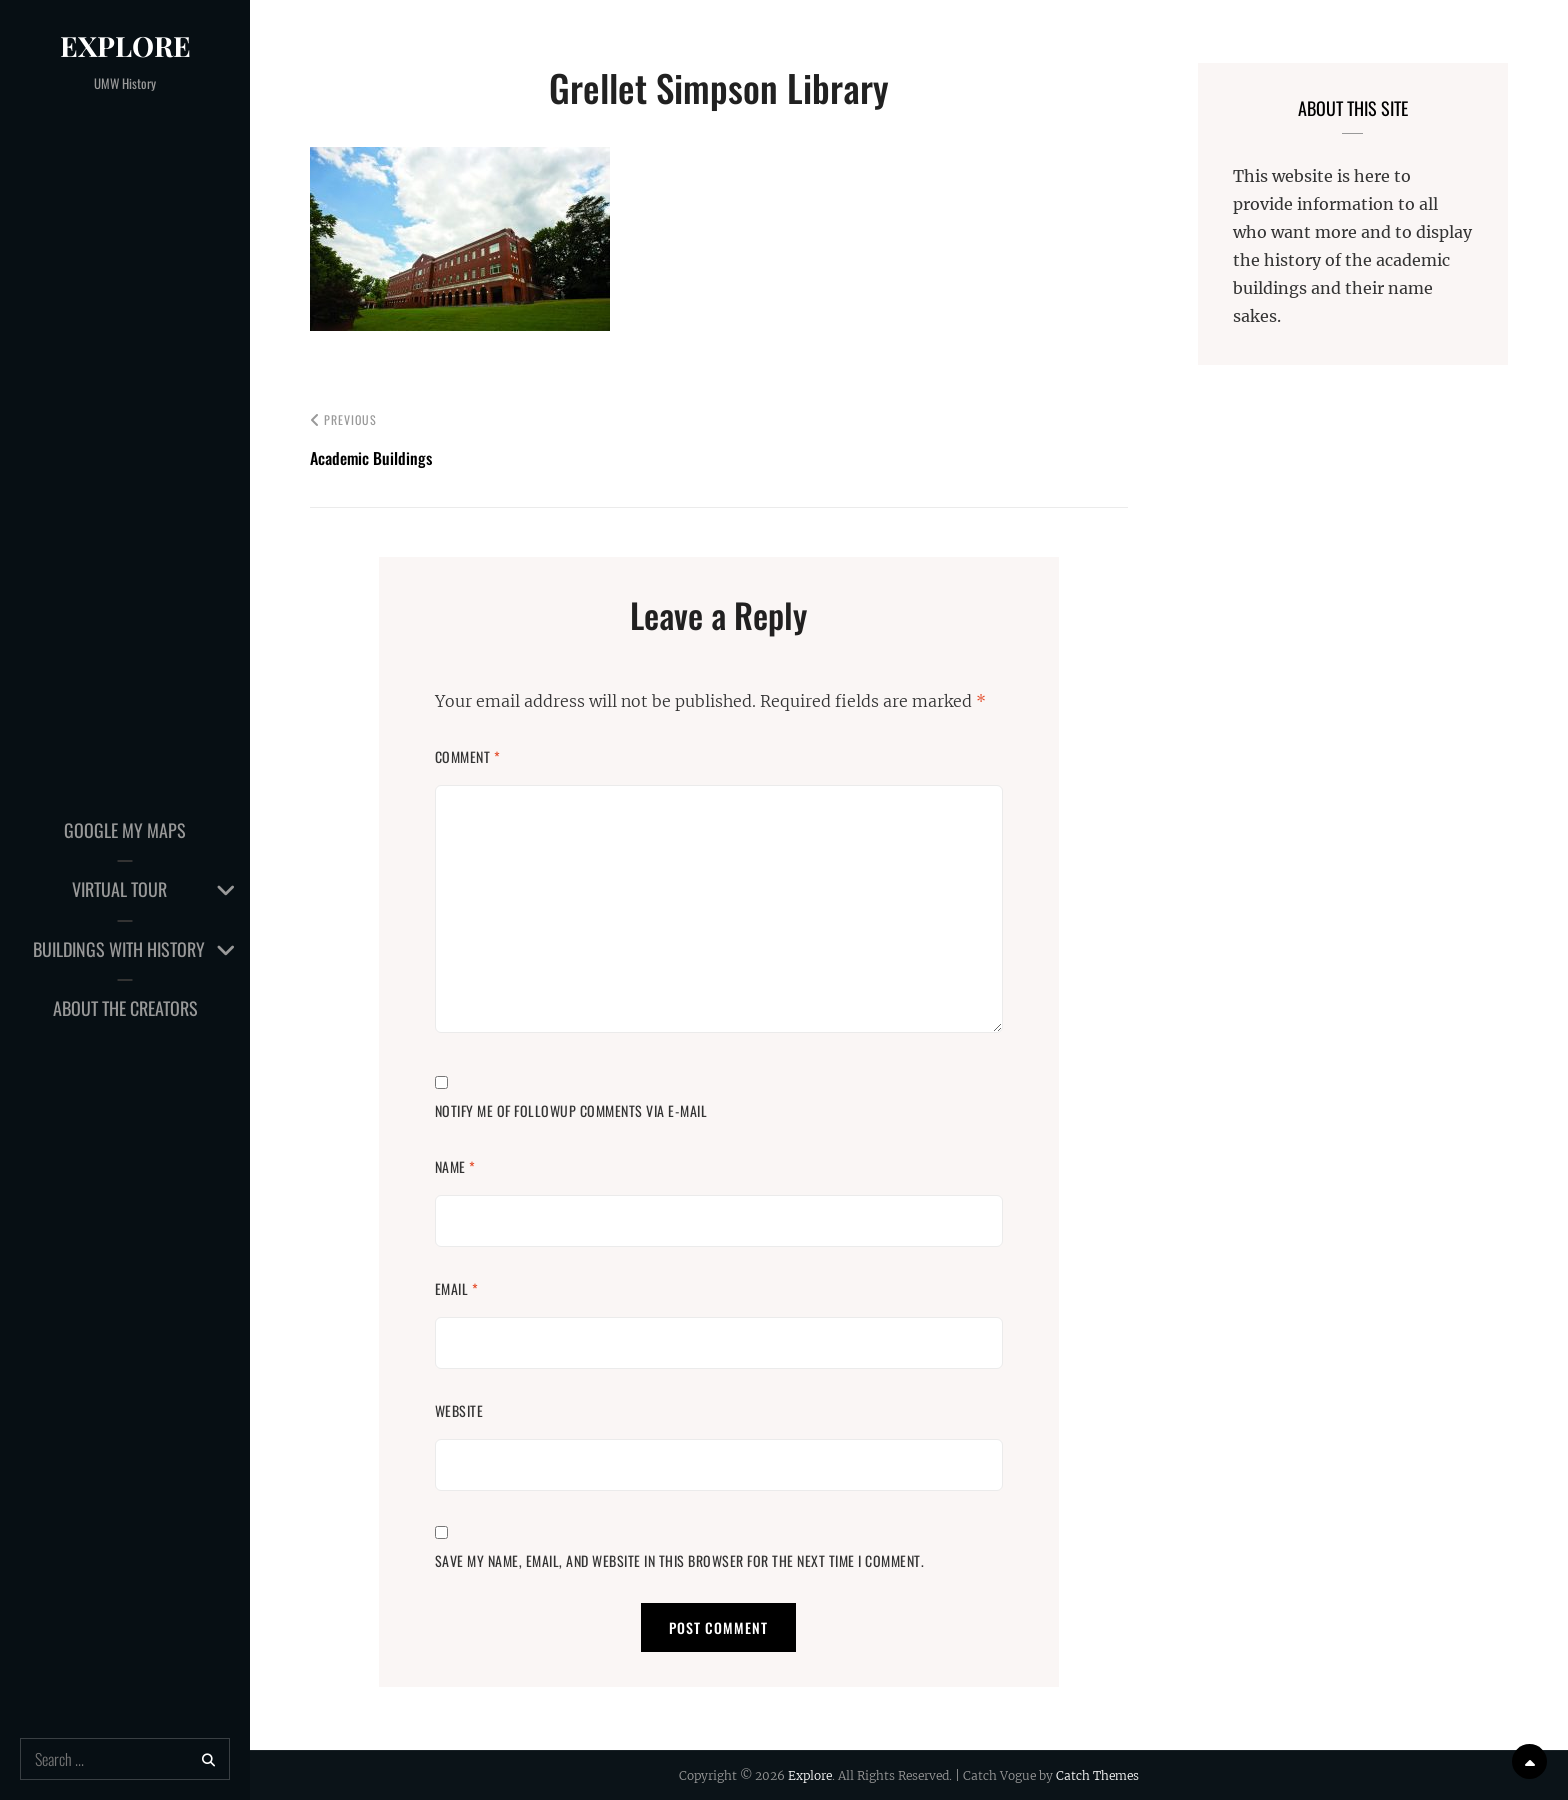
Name (455, 1166)
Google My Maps (125, 830)
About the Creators (125, 1008)
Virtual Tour (119, 889)
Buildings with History (119, 949)
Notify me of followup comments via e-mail (571, 1110)
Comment (468, 756)
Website (459, 1410)
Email (457, 1288)
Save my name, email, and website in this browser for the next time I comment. (680, 1560)
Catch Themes (1097, 1775)
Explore (125, 45)
